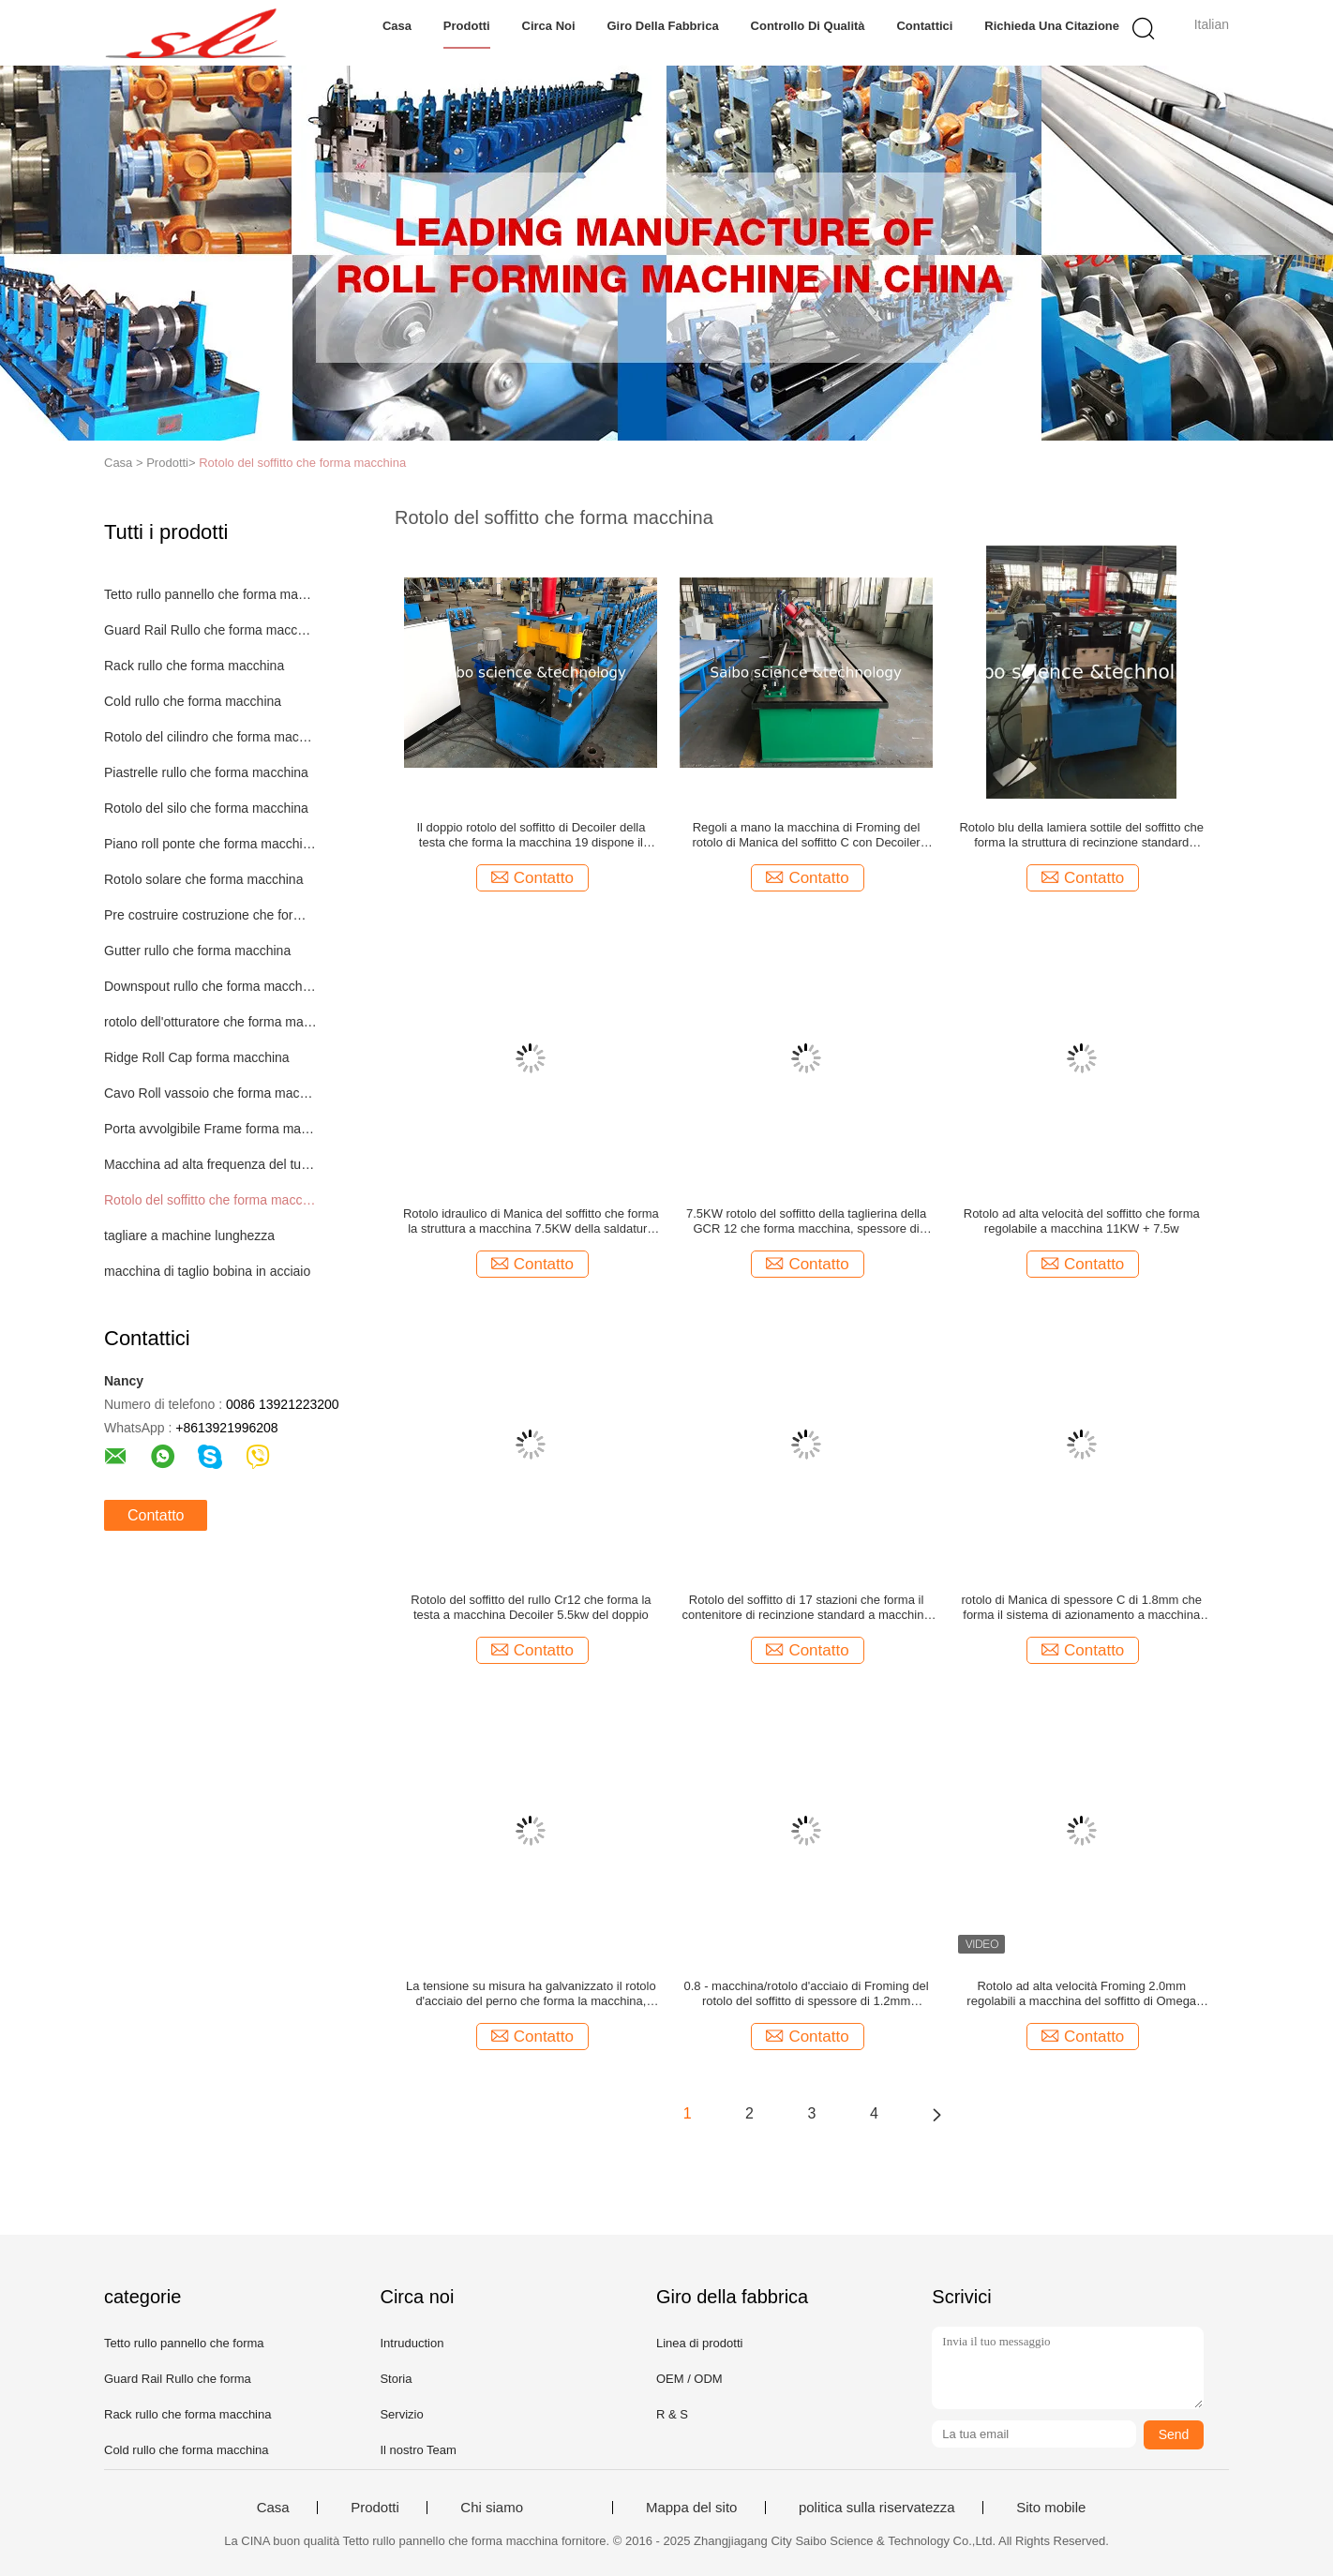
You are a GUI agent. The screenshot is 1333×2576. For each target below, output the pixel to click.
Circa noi (549, 26)
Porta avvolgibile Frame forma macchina (210, 1128)
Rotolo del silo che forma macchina (206, 808)
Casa (397, 26)
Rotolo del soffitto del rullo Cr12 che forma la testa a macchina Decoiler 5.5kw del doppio (531, 1607)
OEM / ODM (689, 2379)
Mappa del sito (692, 2507)
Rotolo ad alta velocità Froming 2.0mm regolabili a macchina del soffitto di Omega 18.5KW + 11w (1081, 1994)
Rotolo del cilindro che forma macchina (210, 736)
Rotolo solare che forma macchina (203, 879)
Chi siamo (491, 2507)
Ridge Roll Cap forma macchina (197, 1057)
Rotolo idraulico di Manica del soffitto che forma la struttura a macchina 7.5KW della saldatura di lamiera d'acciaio (531, 1221)
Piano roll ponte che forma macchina (210, 843)
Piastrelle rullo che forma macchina (206, 772)
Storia (396, 2379)
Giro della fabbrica (662, 26)
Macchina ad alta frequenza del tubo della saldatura (210, 1164)
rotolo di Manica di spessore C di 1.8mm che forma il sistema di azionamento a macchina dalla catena (1081, 1608)
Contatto (155, 1515)
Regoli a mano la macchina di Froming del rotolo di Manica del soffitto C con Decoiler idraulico (806, 835)
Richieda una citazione (1051, 26)
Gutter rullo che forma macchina (197, 950)
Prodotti (466, 26)
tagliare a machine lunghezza (189, 1235)
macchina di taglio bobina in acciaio (207, 1271)
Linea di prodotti (699, 2343)
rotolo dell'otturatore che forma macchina (210, 1021)
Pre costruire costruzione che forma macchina (210, 914)
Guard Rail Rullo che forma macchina (210, 629)
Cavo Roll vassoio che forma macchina (210, 1093)
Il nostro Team (418, 2450)
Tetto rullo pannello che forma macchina (210, 594)
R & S (672, 2414)
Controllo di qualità (808, 26)
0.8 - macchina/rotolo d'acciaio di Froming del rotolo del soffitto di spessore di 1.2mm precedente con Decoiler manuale (805, 1994)
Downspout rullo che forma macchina (210, 986)
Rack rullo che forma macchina (194, 665)
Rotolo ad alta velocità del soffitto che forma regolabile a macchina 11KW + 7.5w (1082, 1221)
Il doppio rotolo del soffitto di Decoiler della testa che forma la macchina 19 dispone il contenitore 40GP (530, 835)
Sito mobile (1051, 2507)
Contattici (924, 26)
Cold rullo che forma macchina (192, 701)
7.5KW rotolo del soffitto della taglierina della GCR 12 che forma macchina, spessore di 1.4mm (806, 1221)
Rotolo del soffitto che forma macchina (302, 463)
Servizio (401, 2414)
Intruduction (411, 2343)
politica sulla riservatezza (877, 2507)
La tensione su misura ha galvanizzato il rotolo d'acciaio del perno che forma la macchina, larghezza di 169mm (531, 1994)
